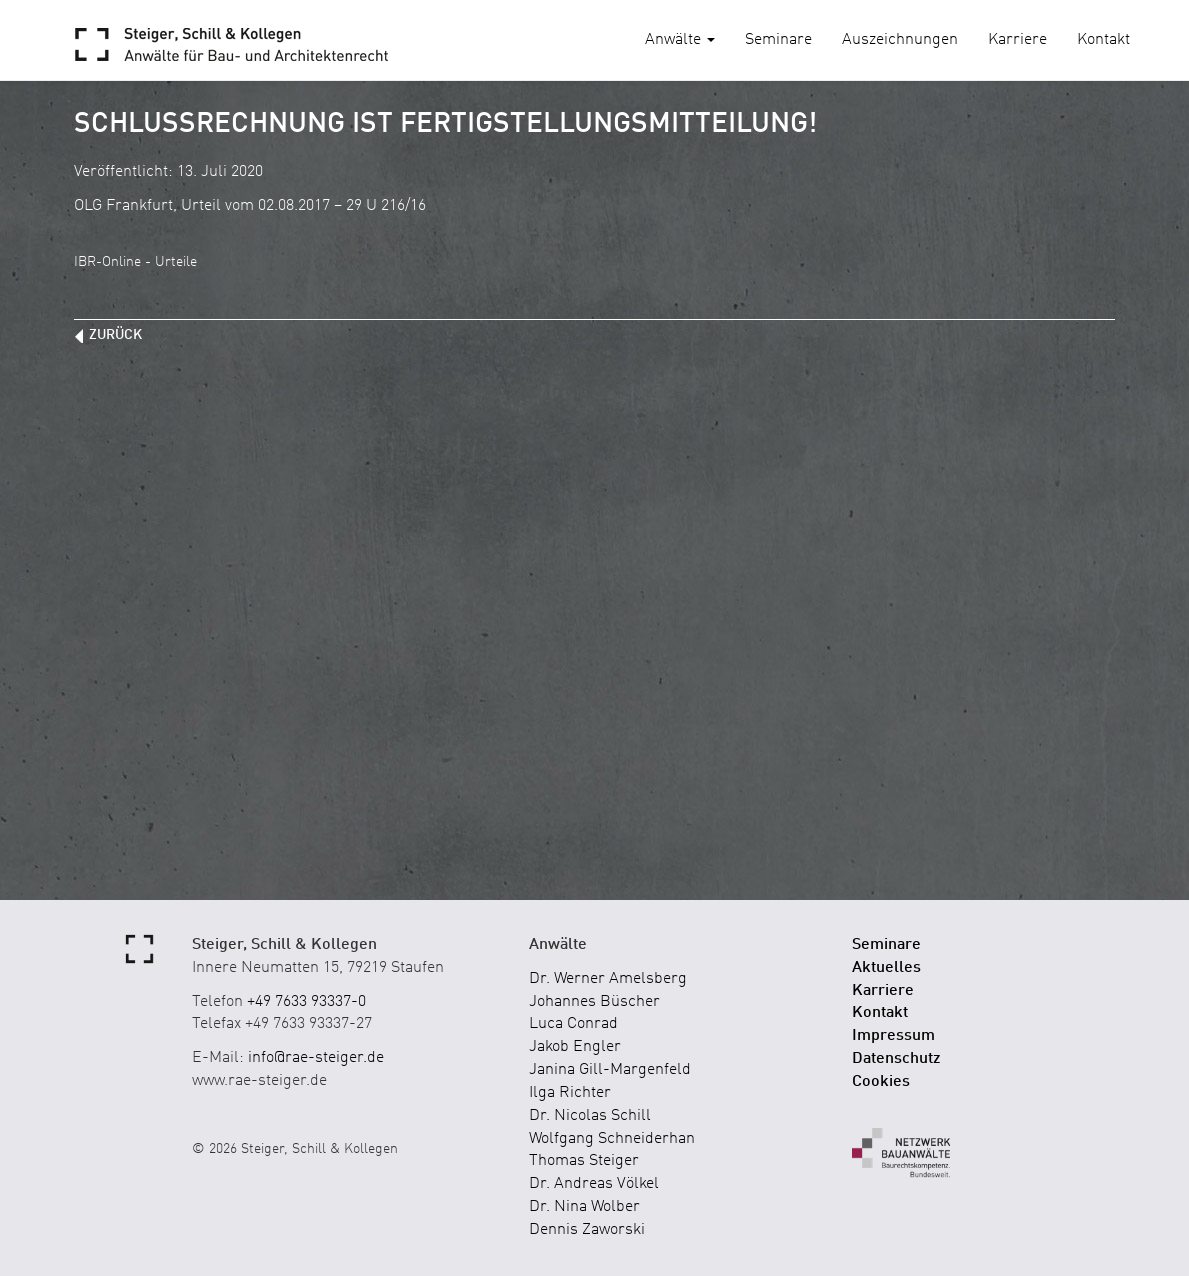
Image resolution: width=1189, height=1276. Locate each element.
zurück (115, 335)
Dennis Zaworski (587, 1230)
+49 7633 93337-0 (306, 1002)
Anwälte (680, 40)
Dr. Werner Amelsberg (608, 979)
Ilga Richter (570, 1093)
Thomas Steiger (584, 1161)
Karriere (1017, 40)
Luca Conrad (573, 1024)
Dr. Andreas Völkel (594, 1184)
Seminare (778, 40)
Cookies (881, 1082)
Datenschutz (896, 1059)
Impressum (893, 1036)
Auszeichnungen (900, 40)
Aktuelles (886, 968)
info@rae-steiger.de (316, 1058)
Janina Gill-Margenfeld (610, 1070)
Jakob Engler (575, 1047)
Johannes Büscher (594, 1002)
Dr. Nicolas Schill (590, 1116)
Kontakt (1103, 40)
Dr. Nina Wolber (584, 1207)
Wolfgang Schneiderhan (612, 1139)
